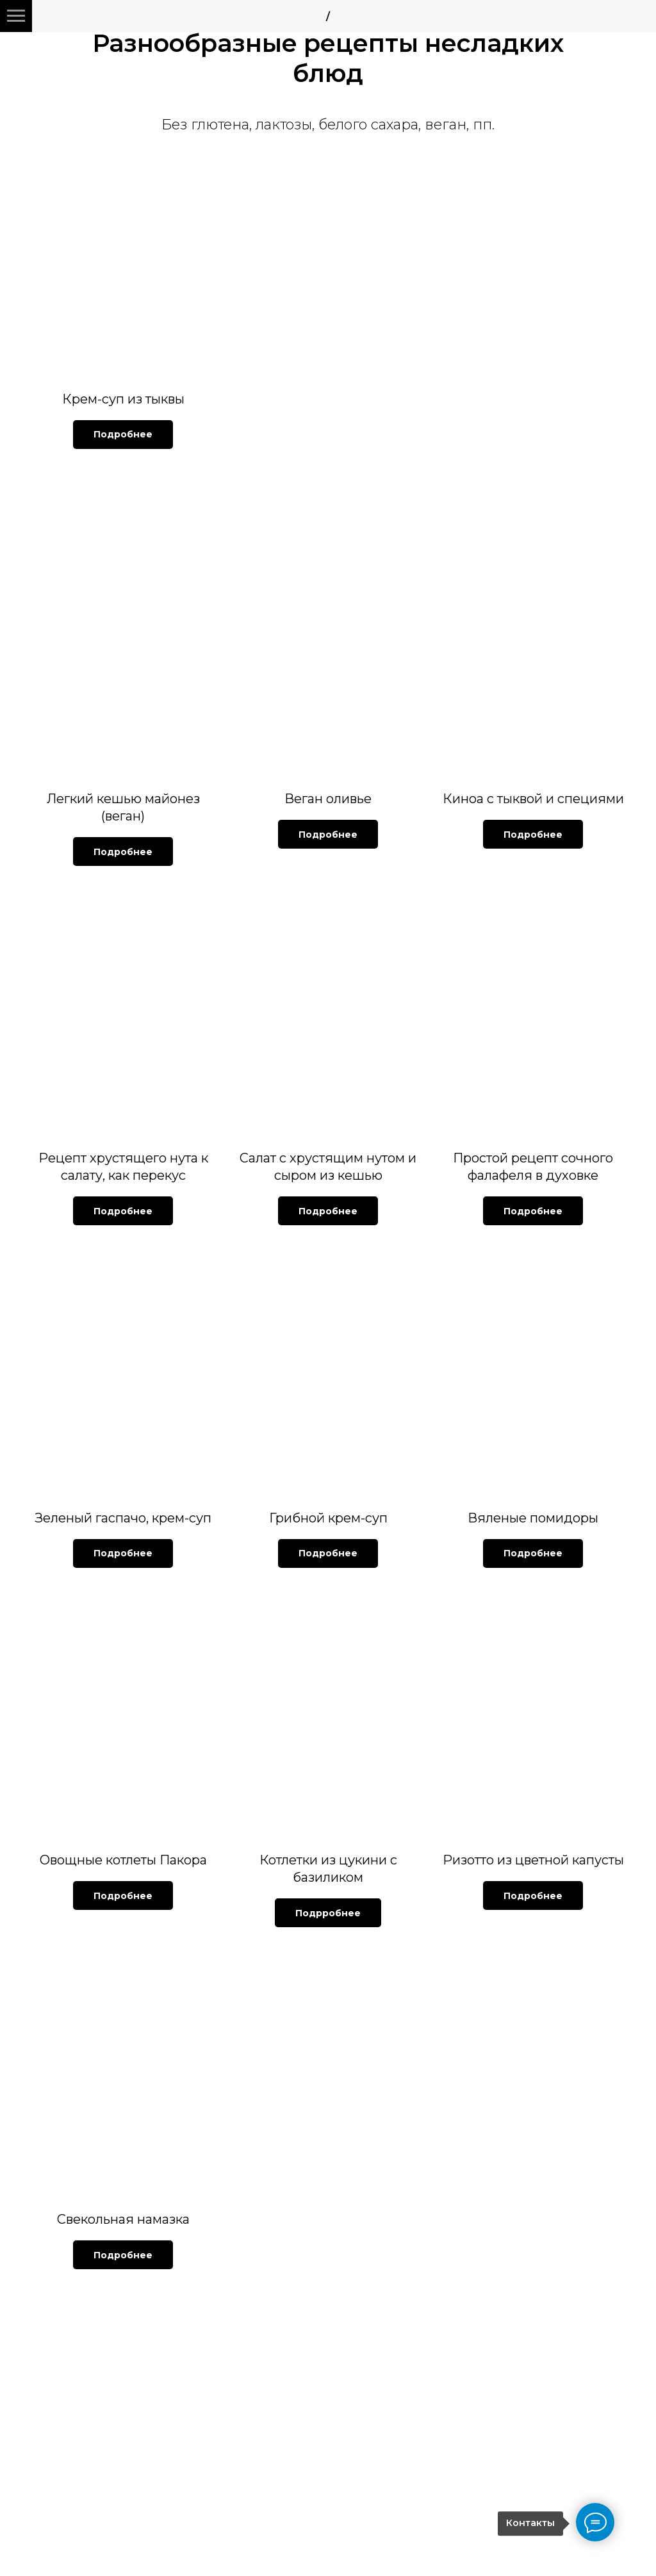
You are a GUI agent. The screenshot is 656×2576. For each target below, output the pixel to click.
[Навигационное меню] (16, 16)
